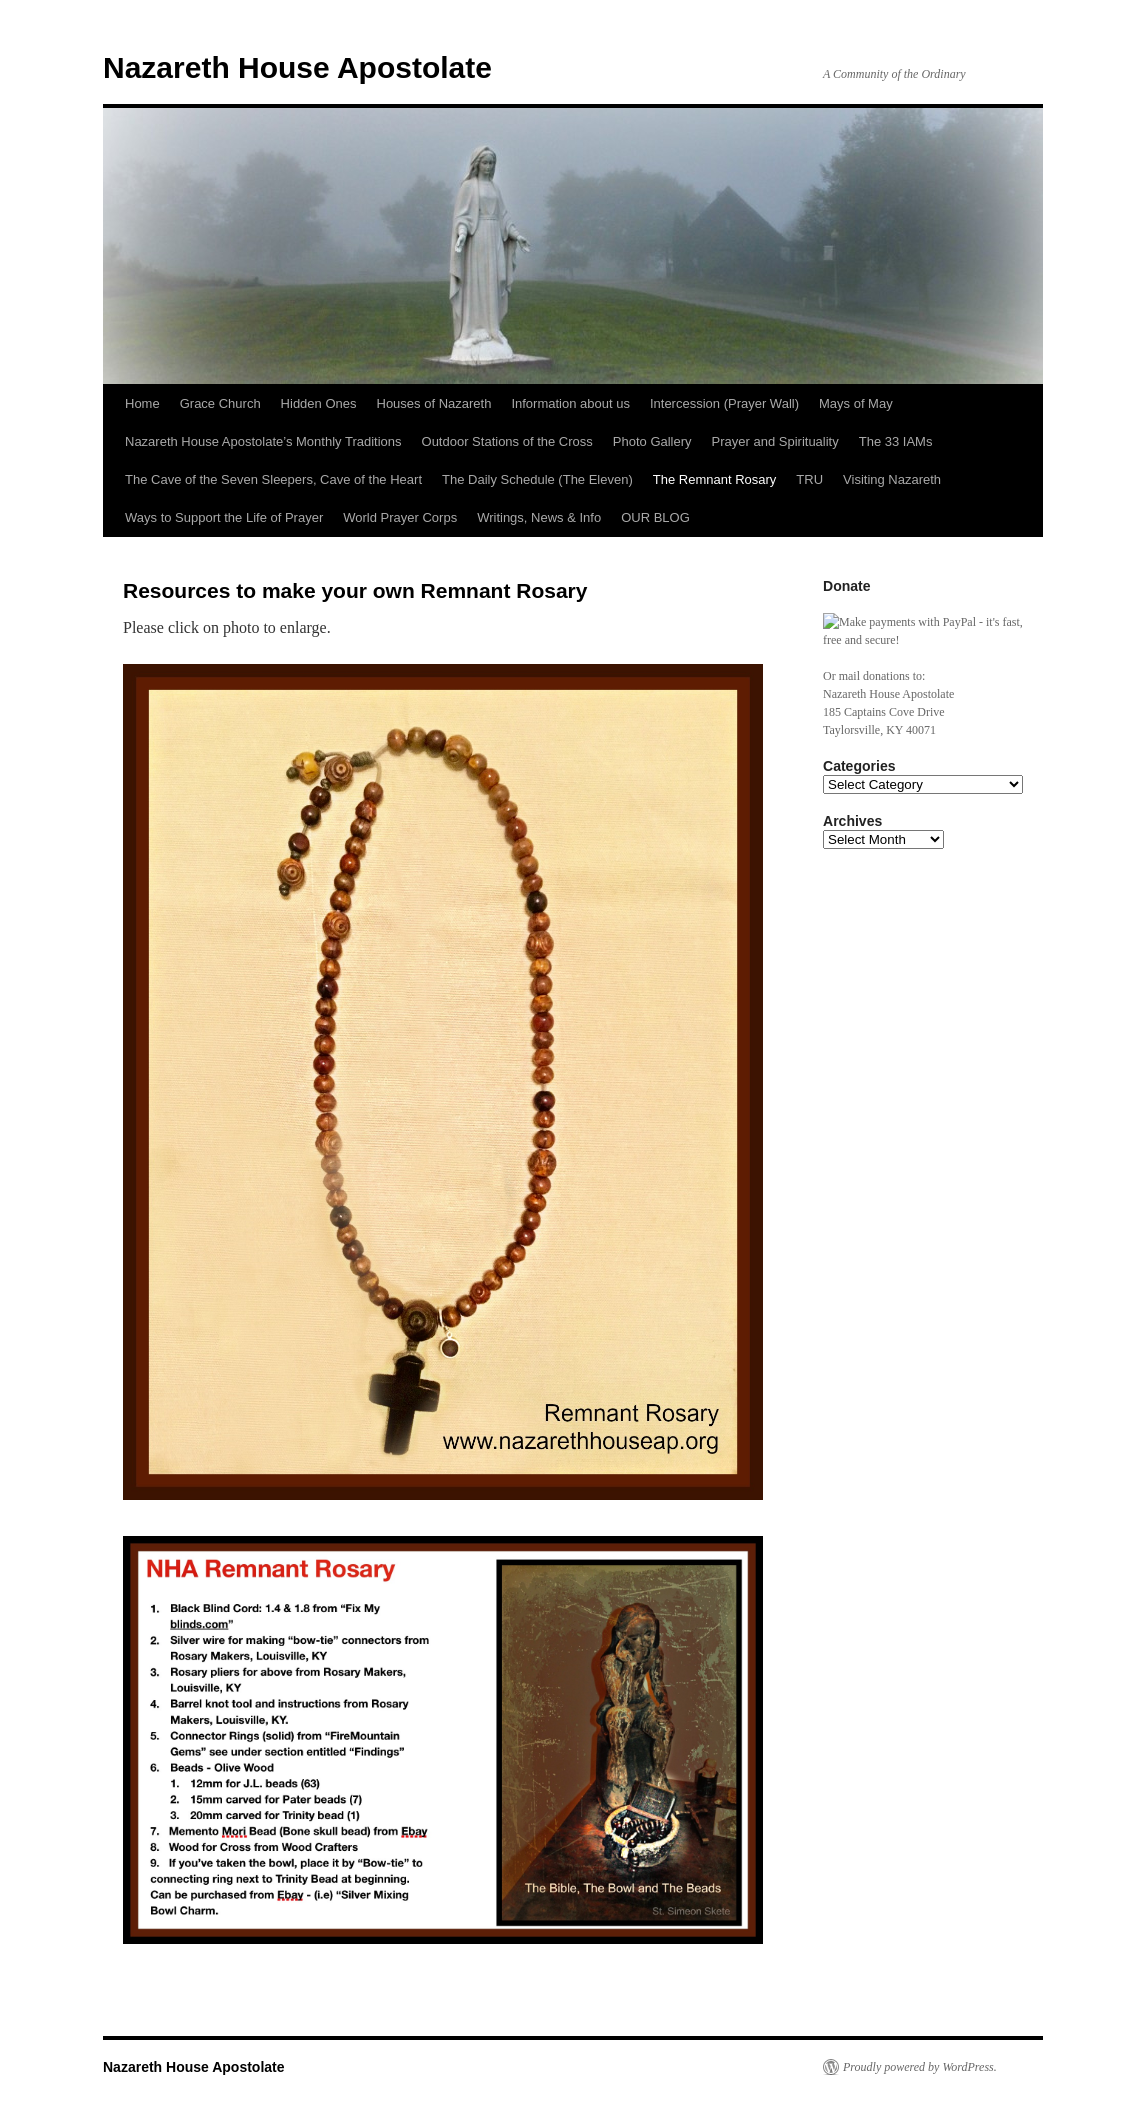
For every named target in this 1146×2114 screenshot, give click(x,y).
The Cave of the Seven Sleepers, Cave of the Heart (273, 479)
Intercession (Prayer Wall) (724, 403)
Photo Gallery (652, 441)
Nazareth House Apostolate (297, 67)
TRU (809, 479)
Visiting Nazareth (892, 479)
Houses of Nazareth (434, 403)
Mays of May (856, 403)
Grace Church (220, 403)
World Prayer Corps (400, 517)
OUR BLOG (655, 517)
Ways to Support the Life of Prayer (224, 517)
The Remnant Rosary (715, 479)
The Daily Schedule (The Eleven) (537, 479)
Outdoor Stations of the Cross (507, 441)
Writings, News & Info (539, 517)
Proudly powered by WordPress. (920, 2067)
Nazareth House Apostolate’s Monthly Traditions (263, 441)
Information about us (570, 403)
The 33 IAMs (896, 441)
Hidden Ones (319, 403)
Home (142, 403)
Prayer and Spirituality (775, 441)
